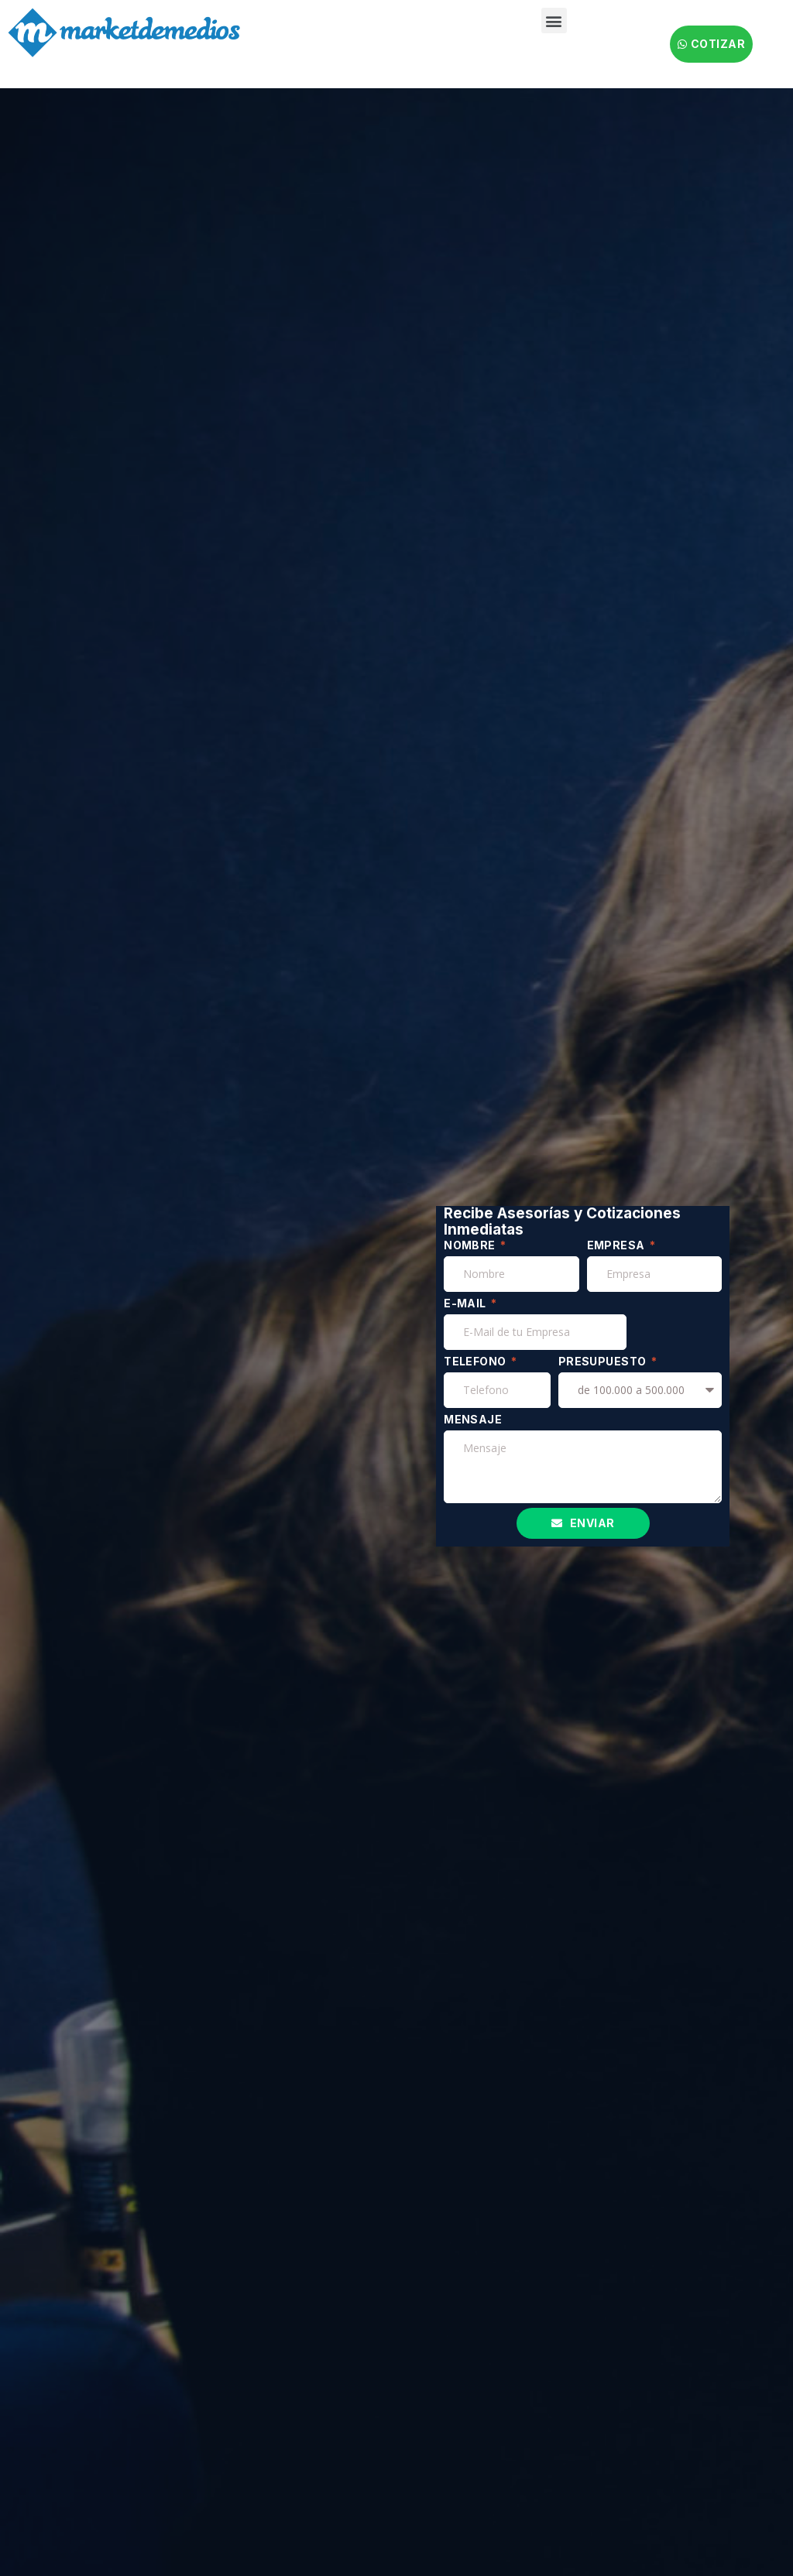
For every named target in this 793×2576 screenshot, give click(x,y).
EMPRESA (617, 1245)
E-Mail (466, 1303)
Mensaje (473, 1419)
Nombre (471, 1245)
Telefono (476, 1361)
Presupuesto (603, 1361)
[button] (554, 20)
